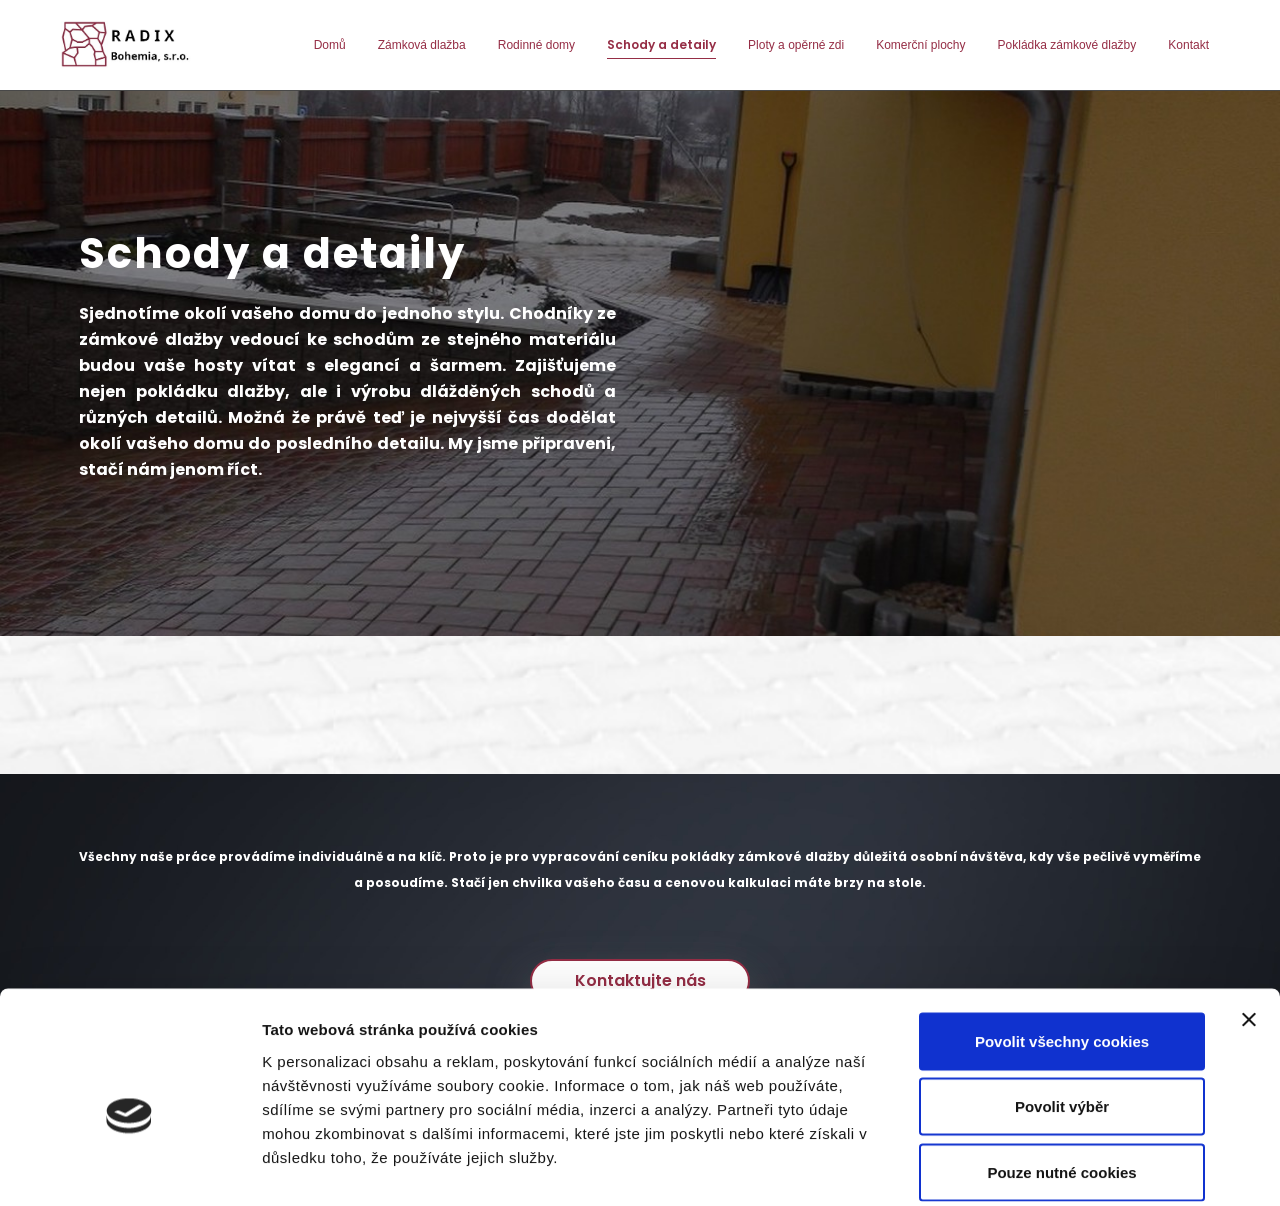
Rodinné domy (536, 45)
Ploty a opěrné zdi (796, 45)
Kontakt (1188, 45)
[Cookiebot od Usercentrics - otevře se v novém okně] (129, 1167)
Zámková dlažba (422, 45)
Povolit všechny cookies (1062, 943)
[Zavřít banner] (1249, 922)
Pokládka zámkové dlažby (1067, 45)
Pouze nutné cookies (1061, 1074)
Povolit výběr (1062, 1009)
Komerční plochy (920, 45)
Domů (330, 45)
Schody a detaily (661, 44)
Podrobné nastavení (1073, 1166)
